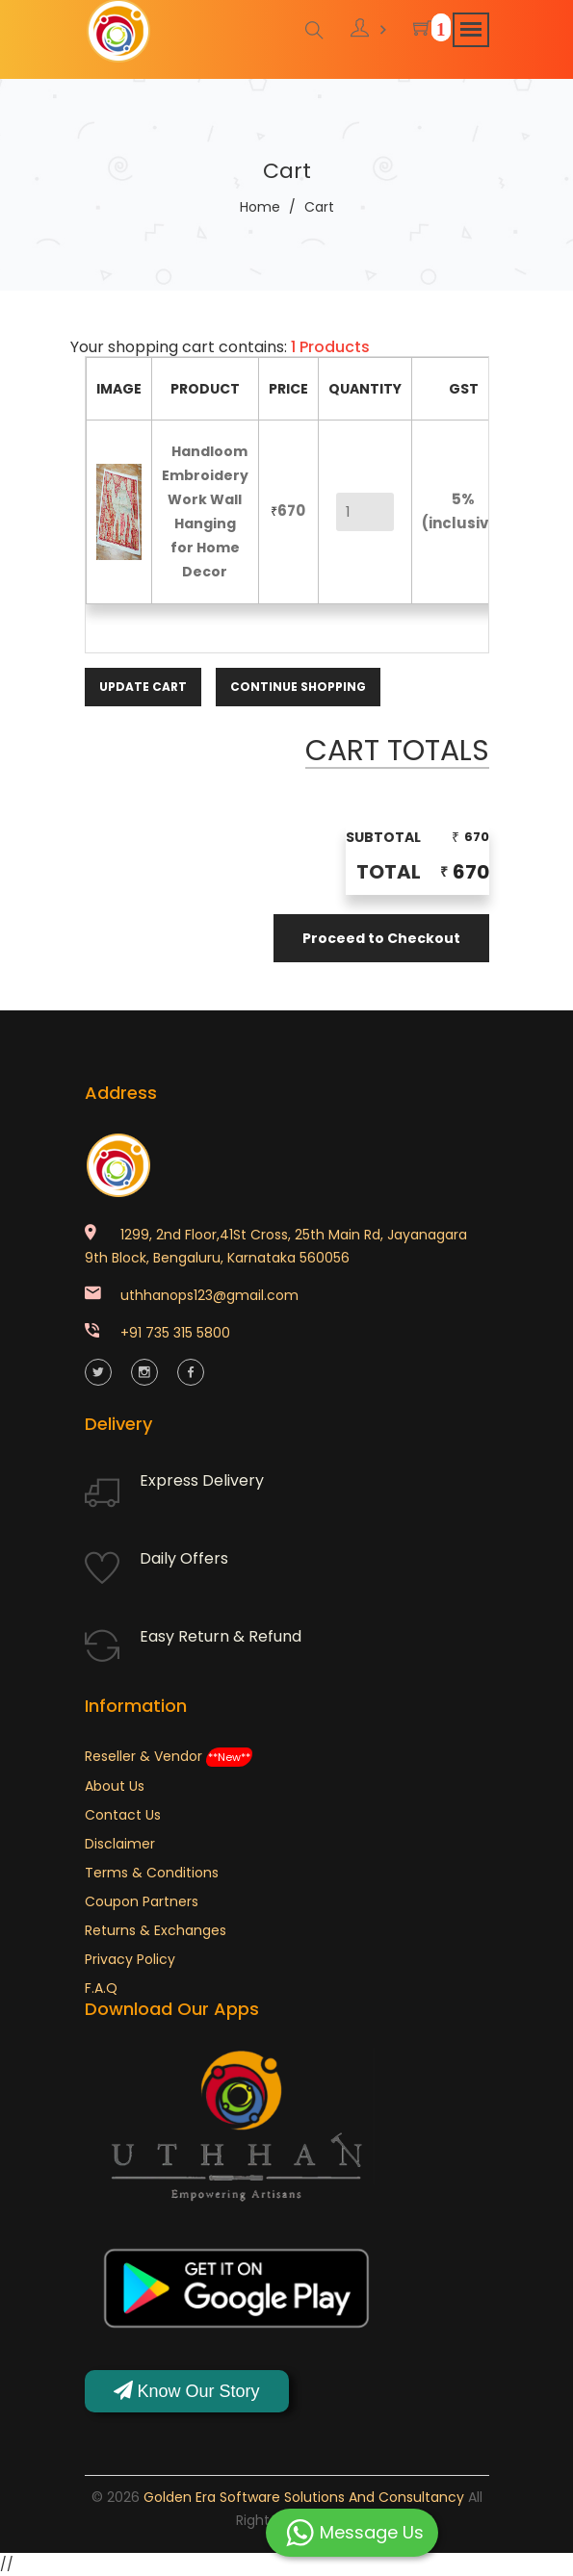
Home (260, 207)
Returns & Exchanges (155, 1930)
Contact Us (123, 1814)
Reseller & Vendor (168, 1756)
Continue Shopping (298, 686)
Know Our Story (187, 2391)
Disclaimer (120, 1843)
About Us (114, 1786)
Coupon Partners (141, 1901)
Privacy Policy (130, 1959)
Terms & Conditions (152, 1872)
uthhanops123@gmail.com (209, 1295)
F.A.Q (101, 1988)
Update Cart (143, 686)
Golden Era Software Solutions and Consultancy (303, 2497)
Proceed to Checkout (381, 938)
